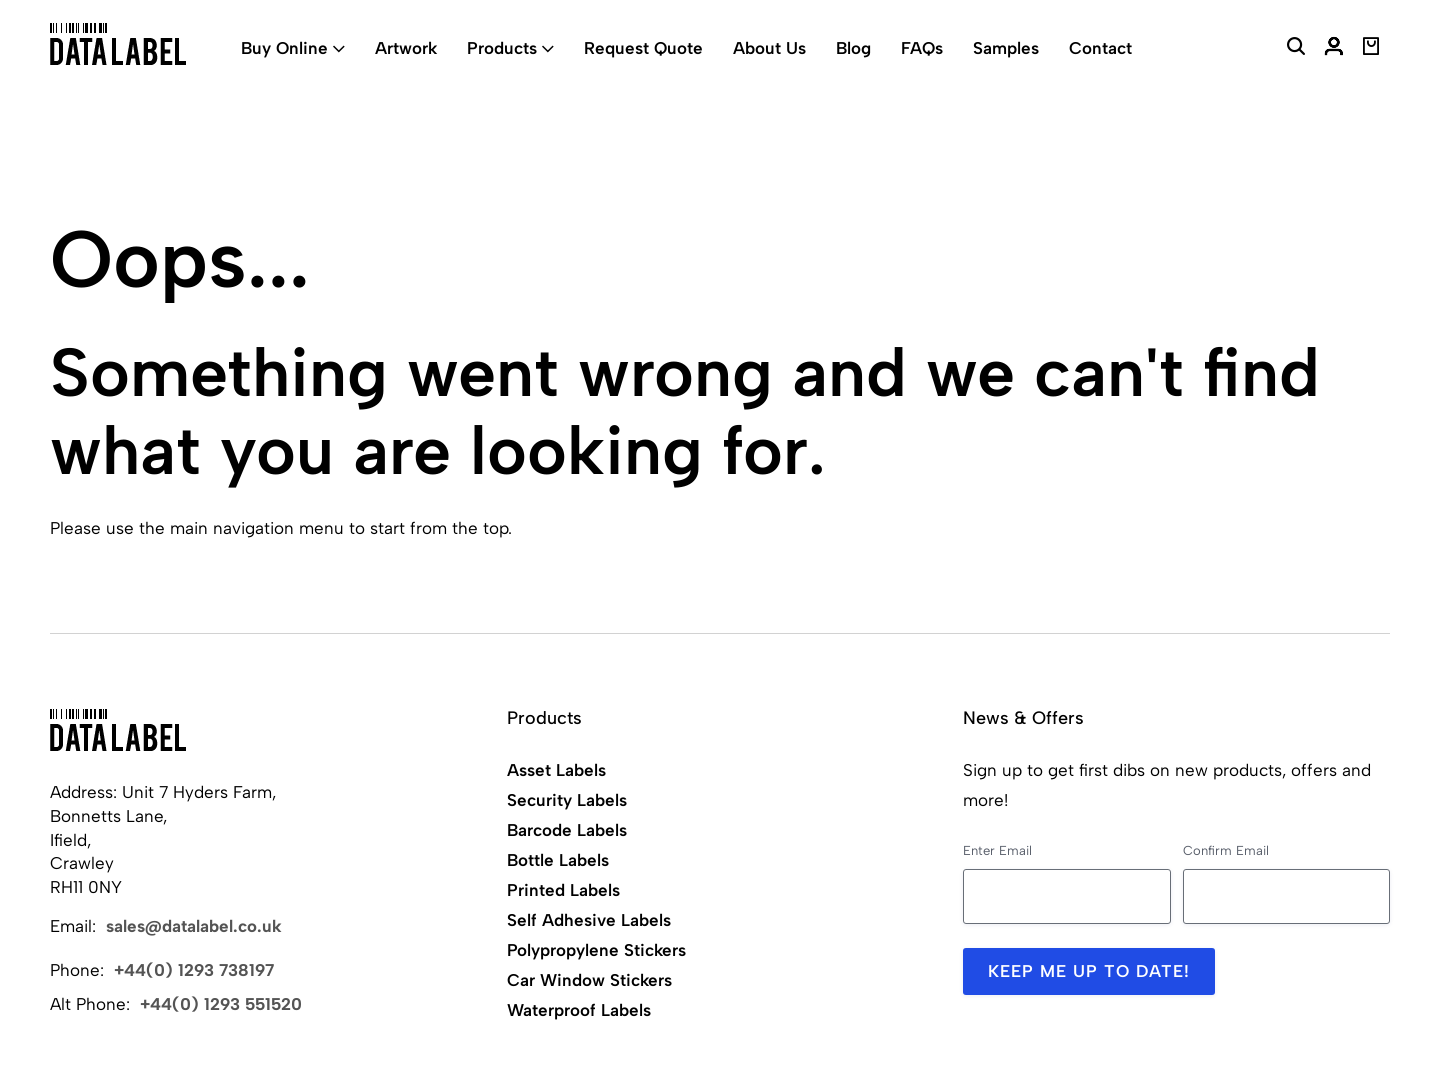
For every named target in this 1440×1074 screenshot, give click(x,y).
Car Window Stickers (589, 980)
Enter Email (997, 850)
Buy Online (284, 48)
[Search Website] (1296, 49)
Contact (1100, 48)
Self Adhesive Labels (589, 920)
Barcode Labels (567, 830)
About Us (769, 48)
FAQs (922, 48)
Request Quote (643, 48)
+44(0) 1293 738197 (194, 970)
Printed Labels (563, 890)
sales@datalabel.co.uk (194, 926)
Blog (853, 48)
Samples (1006, 48)
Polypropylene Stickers (596, 950)
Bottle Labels (558, 860)
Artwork (406, 48)
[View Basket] (1371, 49)
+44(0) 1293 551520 (221, 1004)
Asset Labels (556, 770)
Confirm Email (1226, 850)
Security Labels (567, 800)
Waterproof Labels (579, 1010)
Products (502, 48)
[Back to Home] (118, 730)
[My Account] (1334, 49)
